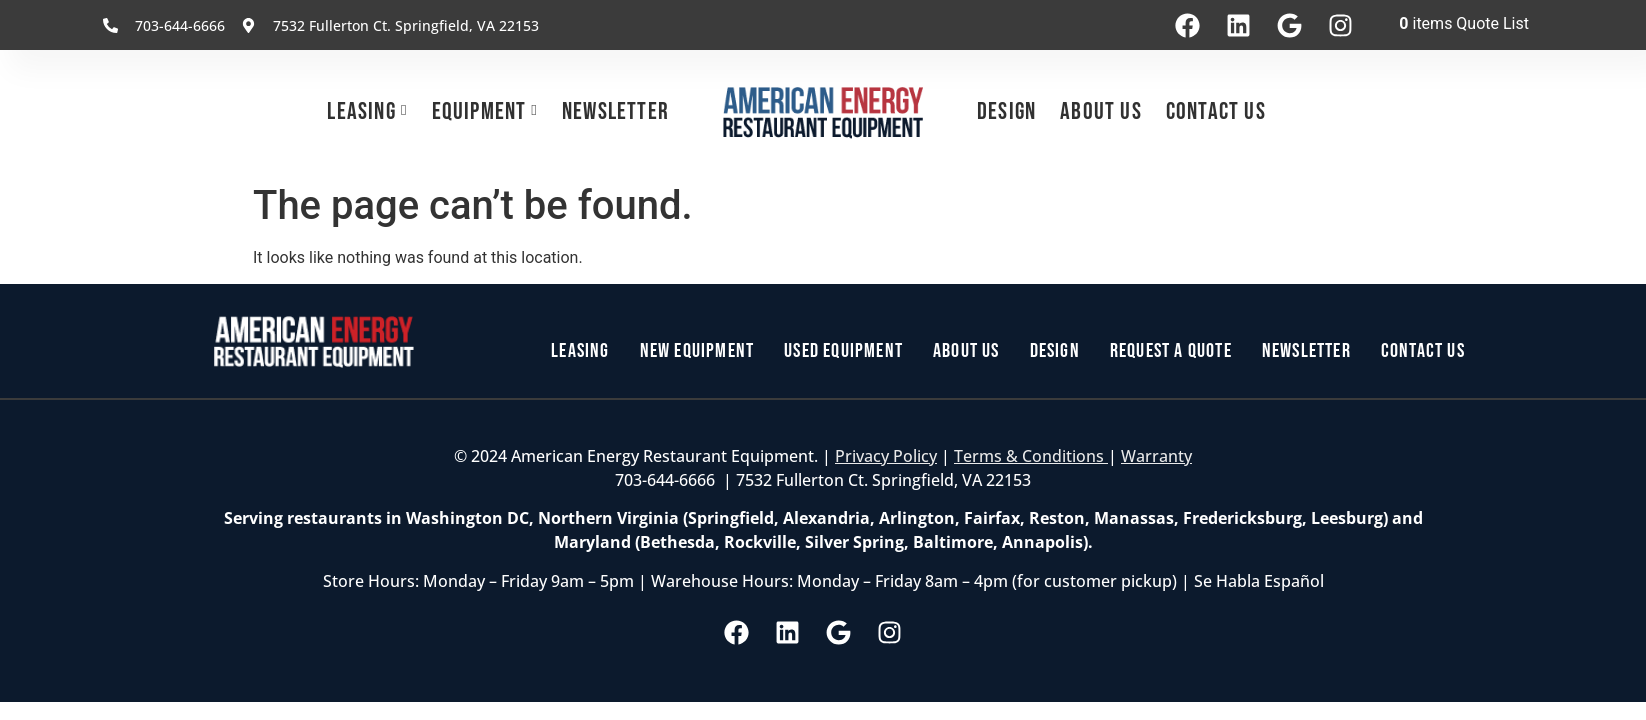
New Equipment (697, 351)
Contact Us (1216, 111)
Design (1006, 111)
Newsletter (615, 111)
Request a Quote (1171, 351)
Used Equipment (843, 351)
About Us (1101, 111)
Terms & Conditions (1031, 456)
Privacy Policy (886, 456)
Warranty (1156, 456)
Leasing (361, 111)
